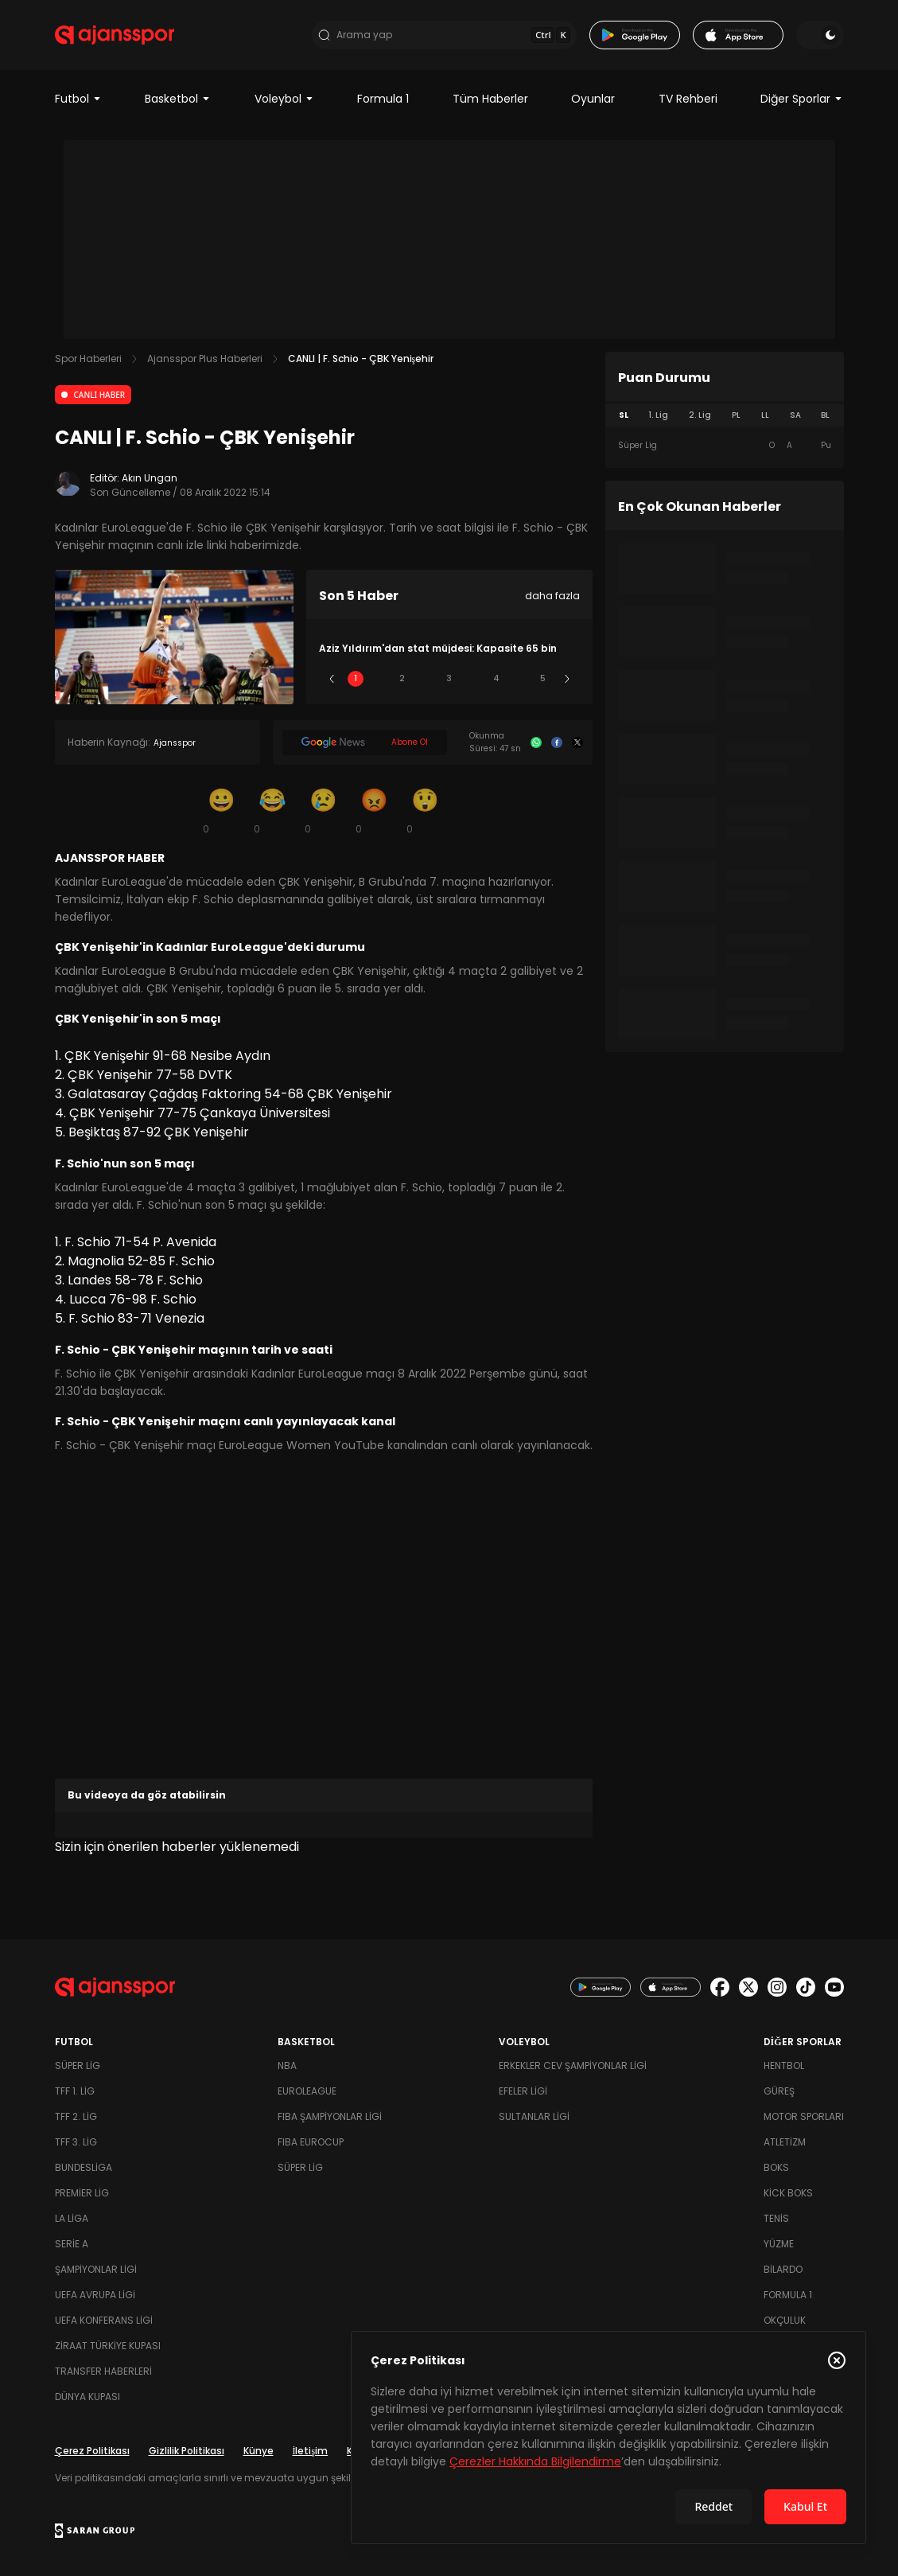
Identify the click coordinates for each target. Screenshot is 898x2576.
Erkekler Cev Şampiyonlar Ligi (573, 2065)
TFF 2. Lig (76, 2116)
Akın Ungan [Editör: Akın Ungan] (149, 478)
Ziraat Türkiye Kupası (108, 2345)
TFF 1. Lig (75, 2091)
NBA (287, 2065)
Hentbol (784, 2065)
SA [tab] (795, 415)
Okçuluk (785, 2320)
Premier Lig (82, 2193)
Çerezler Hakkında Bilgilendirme (535, 2461)
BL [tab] (825, 415)
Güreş (779, 2091)
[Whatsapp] (536, 742)
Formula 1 (383, 99)
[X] (577, 742)
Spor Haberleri (88, 358)
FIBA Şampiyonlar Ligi (330, 2116)
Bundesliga (83, 2167)
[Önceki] (331, 678)
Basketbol (178, 99)
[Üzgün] (324, 810)
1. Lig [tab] (658, 415)
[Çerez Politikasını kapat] (836, 2360)
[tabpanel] (724, 445)
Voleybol (284, 99)
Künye (258, 2450)
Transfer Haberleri (103, 2371)
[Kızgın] (375, 810)
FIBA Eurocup (311, 2142)
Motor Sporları (804, 2116)
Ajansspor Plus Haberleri (204, 358)
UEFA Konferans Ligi (104, 2320)
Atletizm (785, 2142)
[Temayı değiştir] (820, 35)
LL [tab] (765, 415)
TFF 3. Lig (76, 2142)
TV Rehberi (688, 99)
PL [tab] (736, 415)
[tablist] (724, 415)
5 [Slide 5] (543, 678)
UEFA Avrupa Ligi (95, 2294)
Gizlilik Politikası (186, 2450)
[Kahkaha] (273, 810)
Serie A (71, 2244)
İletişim (310, 2450)
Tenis (776, 2218)
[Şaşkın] (425, 810)
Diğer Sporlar (801, 99)
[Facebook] (556, 742)
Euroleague (307, 2091)
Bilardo (783, 2269)
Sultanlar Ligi (534, 2116)
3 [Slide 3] (449, 678)
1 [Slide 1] (355, 678)
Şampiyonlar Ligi (96, 2269)
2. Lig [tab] (700, 415)
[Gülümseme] (222, 810)
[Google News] (364, 742)
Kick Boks (788, 2193)
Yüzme (779, 2244)
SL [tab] (623, 415)
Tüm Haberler (490, 99)
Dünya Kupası (87, 2396)
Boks (776, 2167)
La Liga (71, 2218)
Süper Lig (77, 2065)
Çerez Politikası (92, 2450)
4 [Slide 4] (496, 678)
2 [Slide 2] (402, 678)
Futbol (78, 99)
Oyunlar (593, 99)
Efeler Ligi (523, 2091)
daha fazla (552, 595)
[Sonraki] (567, 678)
